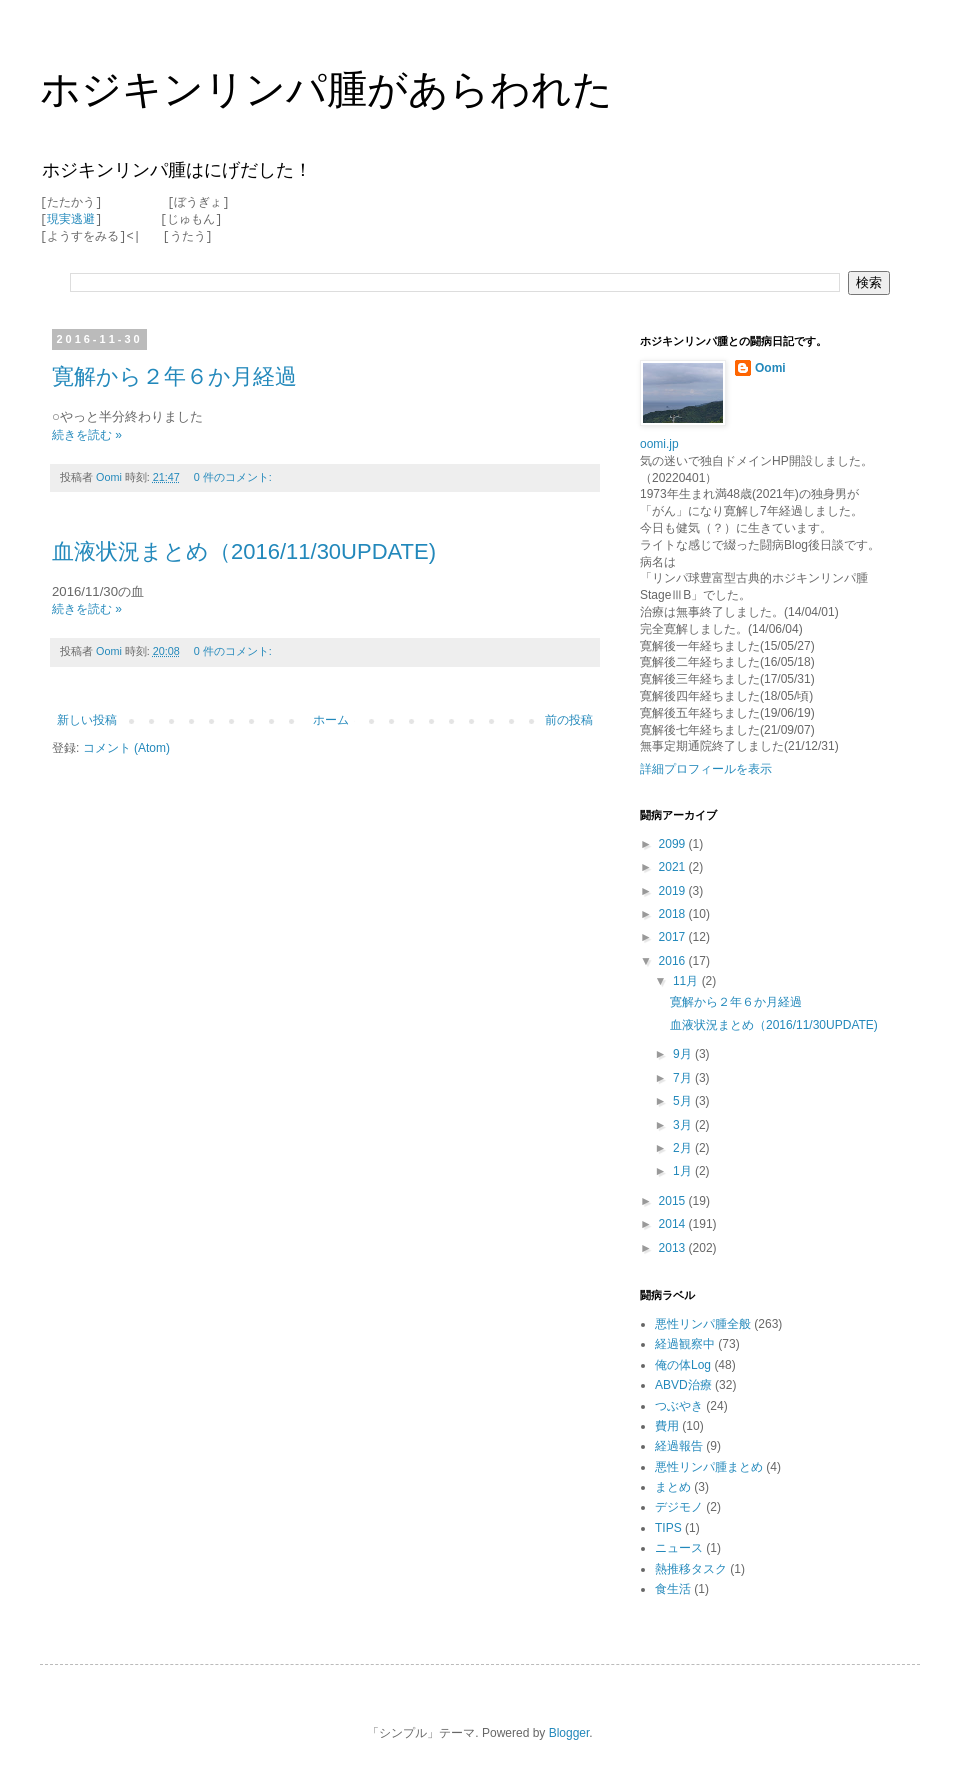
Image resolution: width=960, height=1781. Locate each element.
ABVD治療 (683, 1385)
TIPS (668, 1528)
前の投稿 (569, 720)
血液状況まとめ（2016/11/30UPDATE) (244, 551)
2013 (674, 1248)
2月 (684, 1148)
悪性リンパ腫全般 (703, 1324)
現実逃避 (71, 219)
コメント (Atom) (126, 748)
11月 (687, 981)
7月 (684, 1078)
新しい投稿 (87, 720)
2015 (674, 1201)
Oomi (770, 368)
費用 (667, 1426)
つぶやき (679, 1406)
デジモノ (679, 1507)
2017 (674, 937)
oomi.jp (659, 444)
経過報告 (679, 1446)
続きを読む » (87, 435)
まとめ (673, 1487)
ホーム (331, 720)
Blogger (569, 1733)
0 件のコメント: (234, 477)
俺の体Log (683, 1365)
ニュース (679, 1548)
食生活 (673, 1589)
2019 (674, 891)
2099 (674, 844)
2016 (674, 961)
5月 (684, 1101)
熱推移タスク (691, 1569)
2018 (674, 914)
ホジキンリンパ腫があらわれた (326, 89)
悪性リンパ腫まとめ (709, 1467)
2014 (674, 1224)
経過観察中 (685, 1344)
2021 (674, 867)
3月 (684, 1125)
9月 (684, 1054)
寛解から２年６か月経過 (174, 376)
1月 (684, 1171)
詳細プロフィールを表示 (706, 769)
